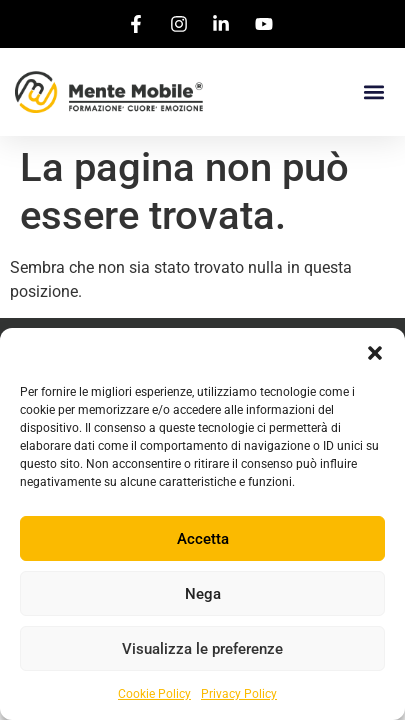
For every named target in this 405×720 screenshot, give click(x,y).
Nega (203, 594)
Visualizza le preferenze (202, 649)
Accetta (203, 539)
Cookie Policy (154, 694)
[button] (375, 353)
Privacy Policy (239, 694)
